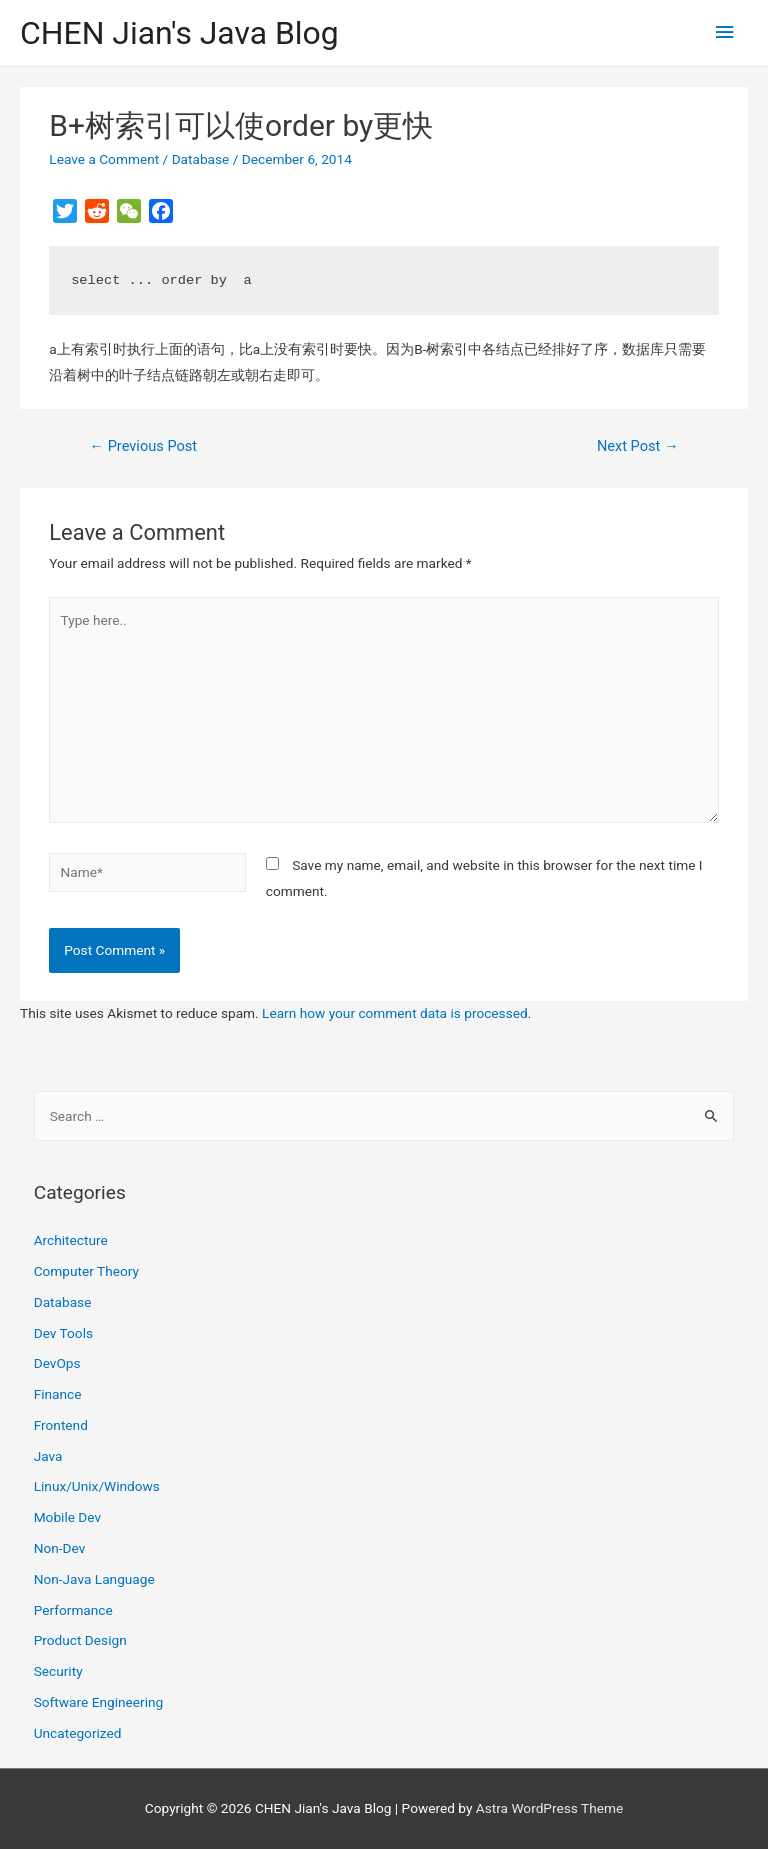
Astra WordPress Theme (549, 1808)
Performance (73, 1610)
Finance (58, 1394)
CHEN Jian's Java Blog (179, 33)
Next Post (638, 446)
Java (48, 1456)
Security (58, 1671)
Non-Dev (60, 1548)
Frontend (61, 1425)
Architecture (71, 1240)
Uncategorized (78, 1733)
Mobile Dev (67, 1517)
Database (201, 159)
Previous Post (143, 446)
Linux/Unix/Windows (97, 1486)
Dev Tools (63, 1333)
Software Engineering (99, 1702)
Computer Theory (86, 1271)
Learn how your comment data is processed (395, 1013)
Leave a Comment (104, 159)
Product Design (80, 1640)
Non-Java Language (94, 1579)
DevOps (57, 1363)
